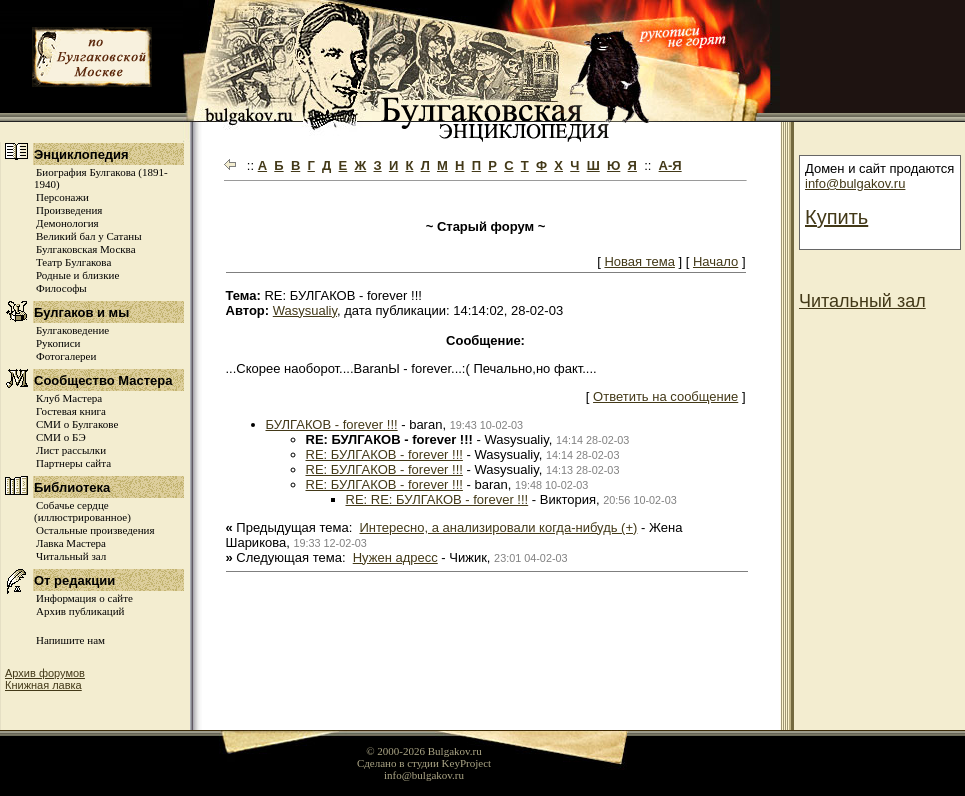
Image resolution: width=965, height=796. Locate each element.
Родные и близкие (77, 275)
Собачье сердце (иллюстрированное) (82, 511)
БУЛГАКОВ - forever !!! (332, 424)
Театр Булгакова (73, 262)
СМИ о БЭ (61, 437)
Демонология (67, 223)
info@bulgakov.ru (855, 183)
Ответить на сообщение (665, 396)
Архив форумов (45, 673)
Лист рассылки (71, 450)
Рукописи (58, 343)
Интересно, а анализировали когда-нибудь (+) (499, 527)
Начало (715, 261)
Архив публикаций (80, 611)
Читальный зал (71, 556)
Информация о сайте (84, 598)
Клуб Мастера (69, 398)
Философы (61, 288)
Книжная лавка (43, 685)
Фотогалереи (66, 356)
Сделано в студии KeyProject (424, 763)
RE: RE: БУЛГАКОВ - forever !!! (437, 499)
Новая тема (639, 261)
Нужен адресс (395, 557)
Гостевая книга (71, 411)
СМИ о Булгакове (77, 424)
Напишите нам (70, 640)
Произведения (69, 210)
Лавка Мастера (71, 543)
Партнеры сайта (73, 463)
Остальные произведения (95, 530)
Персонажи (62, 197)
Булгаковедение (72, 330)
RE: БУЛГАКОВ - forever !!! (384, 454)
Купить (836, 217)
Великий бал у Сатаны (89, 236)
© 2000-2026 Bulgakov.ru (424, 751)
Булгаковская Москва (86, 249)
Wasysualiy (305, 310)
